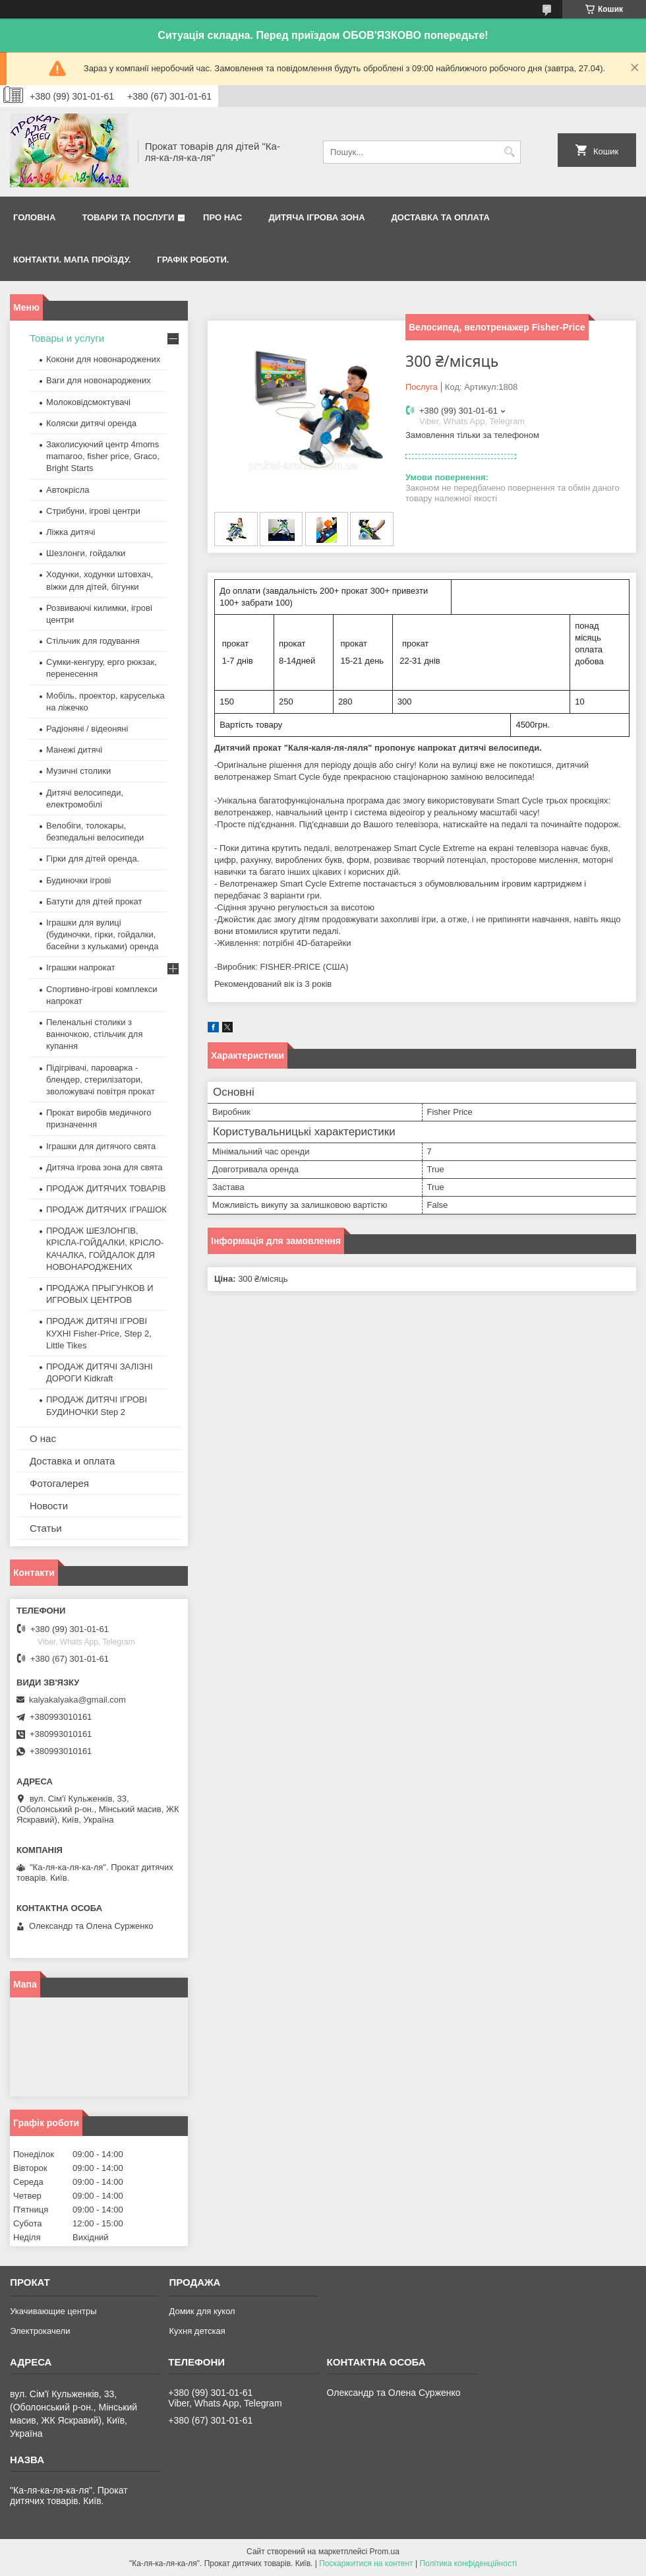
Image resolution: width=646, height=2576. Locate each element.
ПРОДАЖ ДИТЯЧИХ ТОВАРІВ (105, 1188)
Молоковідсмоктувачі (88, 402)
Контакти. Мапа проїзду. (72, 260)
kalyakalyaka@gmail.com (77, 1700)
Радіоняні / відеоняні (87, 729)
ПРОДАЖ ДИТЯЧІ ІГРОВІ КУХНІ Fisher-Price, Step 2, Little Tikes (99, 1333)
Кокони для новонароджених (103, 359)
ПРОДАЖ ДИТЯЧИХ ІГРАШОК (106, 1209)
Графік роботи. (193, 260)
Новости (49, 1505)
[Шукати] (509, 152)
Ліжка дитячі (70, 532)
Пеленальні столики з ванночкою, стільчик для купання (94, 1034)
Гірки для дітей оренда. (92, 859)
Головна (34, 217)
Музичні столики (78, 771)
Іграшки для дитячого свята (101, 1146)
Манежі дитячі (74, 750)
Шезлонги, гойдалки (85, 553)
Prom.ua (384, 2551)
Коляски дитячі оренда (91, 423)
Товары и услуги (67, 338)
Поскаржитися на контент (366, 2563)
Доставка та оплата (441, 217)
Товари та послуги (128, 217)
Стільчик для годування (93, 641)
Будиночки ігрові (78, 880)
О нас (43, 1438)
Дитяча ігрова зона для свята (104, 1167)
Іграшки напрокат (80, 967)
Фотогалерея (59, 1483)
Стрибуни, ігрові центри (93, 511)
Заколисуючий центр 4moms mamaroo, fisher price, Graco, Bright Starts (103, 456)
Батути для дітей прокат (94, 901)
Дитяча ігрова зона (317, 217)
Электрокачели (40, 2331)
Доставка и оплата (72, 1460)
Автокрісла (67, 490)
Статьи (46, 1528)
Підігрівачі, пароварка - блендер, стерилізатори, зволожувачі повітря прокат (100, 1079)
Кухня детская (197, 2331)
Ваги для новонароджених (98, 380)
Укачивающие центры (53, 2311)
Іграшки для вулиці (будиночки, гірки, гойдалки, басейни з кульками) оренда (102, 934)
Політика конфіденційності (468, 2563)
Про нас (222, 217)
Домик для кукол (202, 2311)
